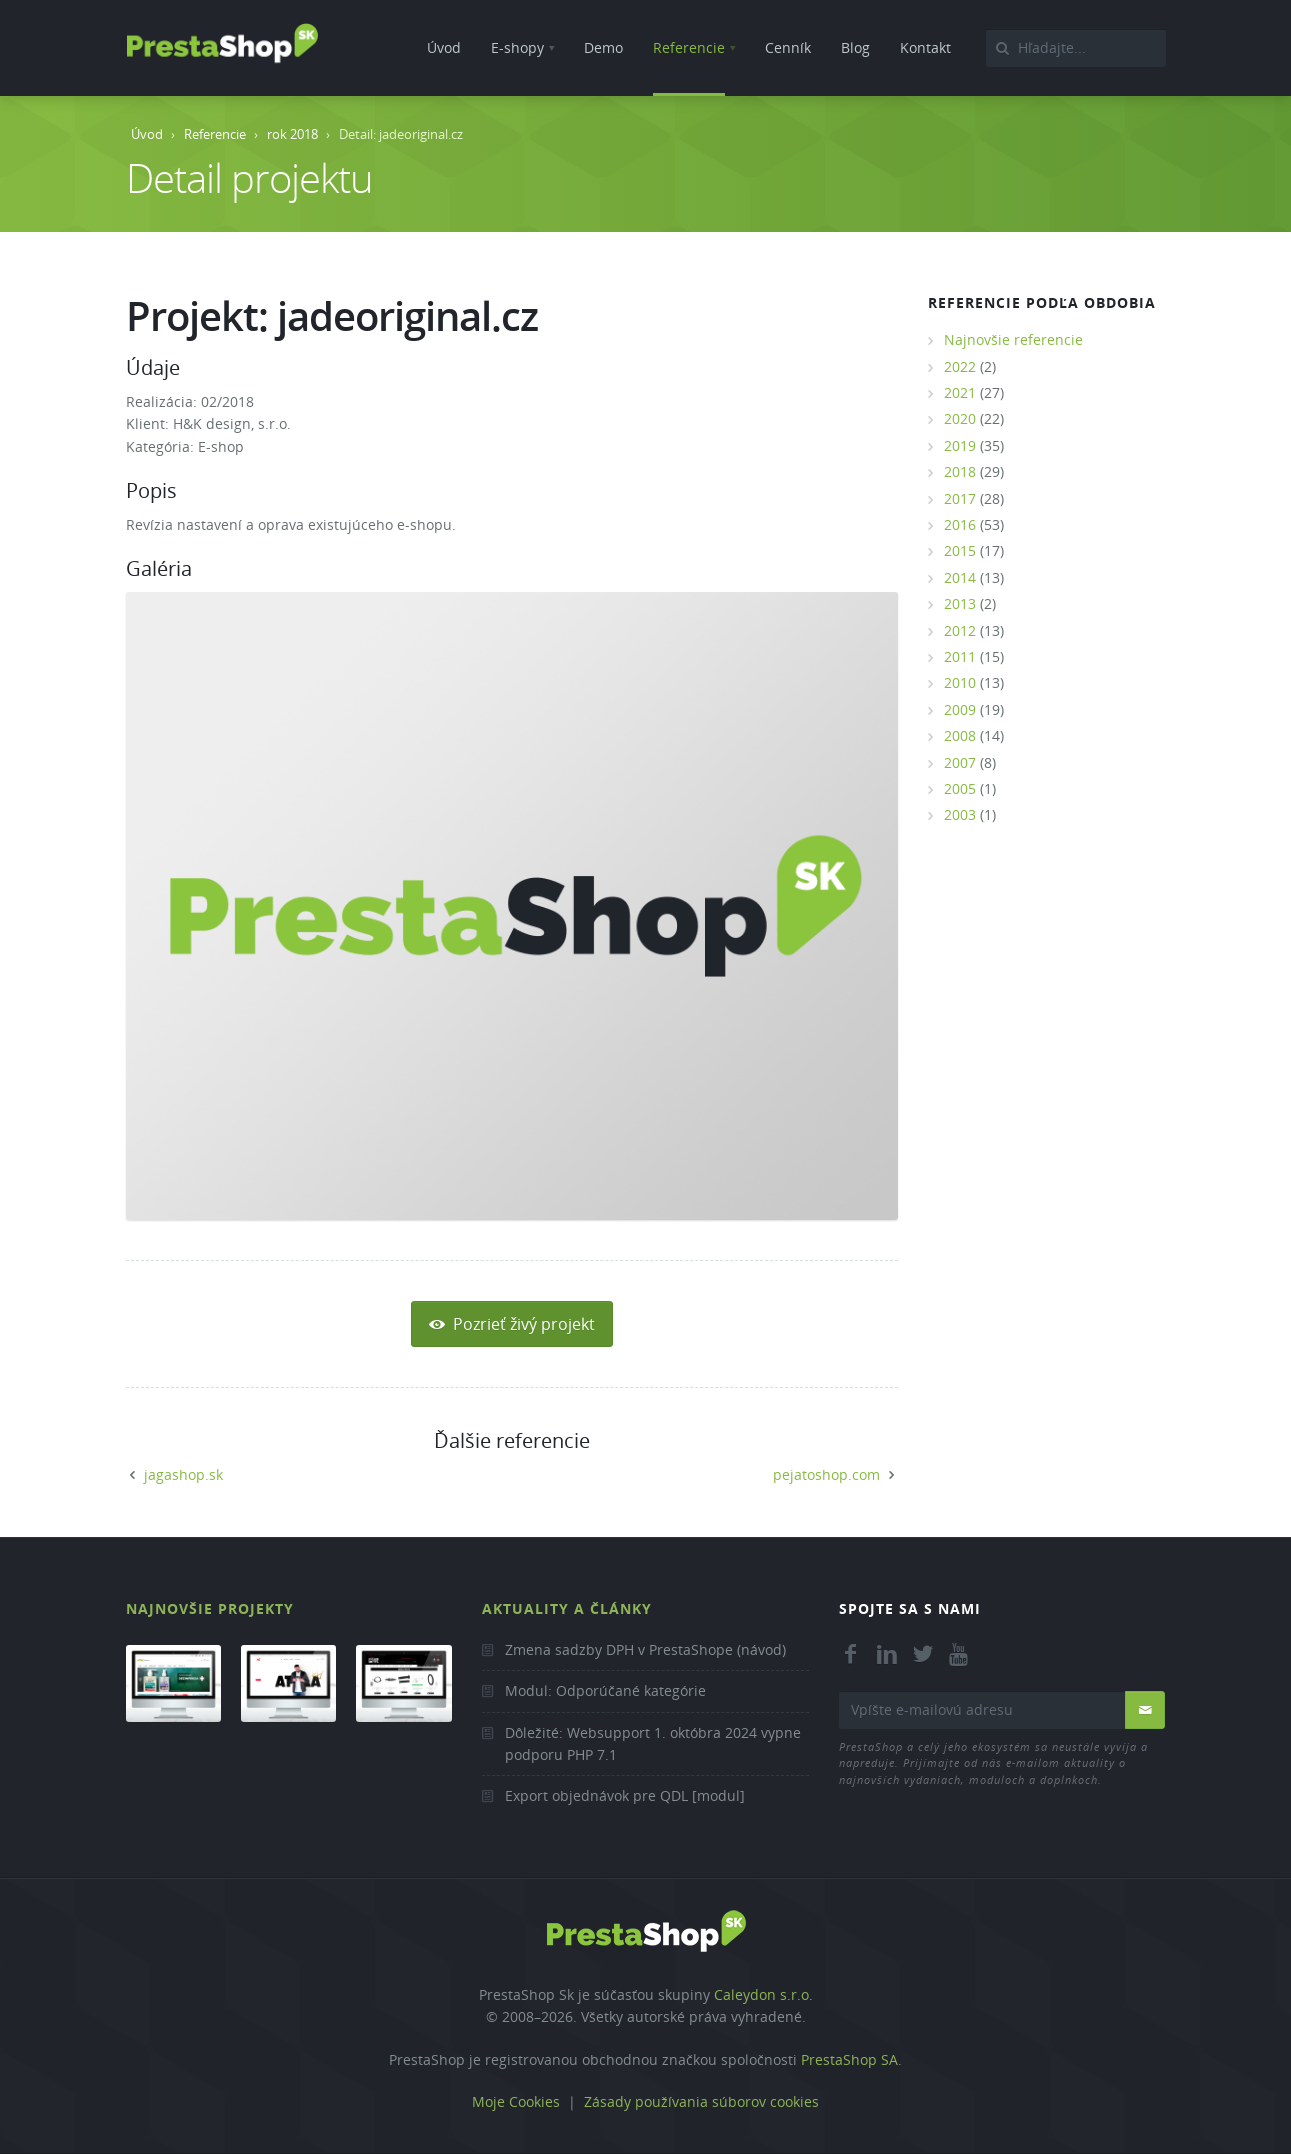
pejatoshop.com (826, 1474)
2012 (960, 630)
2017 (960, 498)
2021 (960, 392)
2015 (960, 550)
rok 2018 (292, 134)
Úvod (147, 134)
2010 (960, 682)
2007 (960, 762)
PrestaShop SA (849, 2059)
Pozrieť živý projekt (512, 1324)
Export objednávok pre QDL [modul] (625, 1795)
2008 (960, 735)
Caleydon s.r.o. (763, 1994)
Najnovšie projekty (210, 1608)
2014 (960, 577)
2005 (960, 788)
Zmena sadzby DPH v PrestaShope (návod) (645, 1649)
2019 (960, 445)
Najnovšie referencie (1013, 339)
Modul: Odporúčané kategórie (605, 1690)
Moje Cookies (516, 2101)
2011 (960, 656)
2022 (960, 366)
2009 (960, 709)
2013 (960, 603)
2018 (960, 471)
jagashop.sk (183, 1474)
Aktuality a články (567, 1608)
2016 (960, 524)
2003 (960, 814)
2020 (960, 418)
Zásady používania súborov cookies (701, 2101)
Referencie (215, 134)
